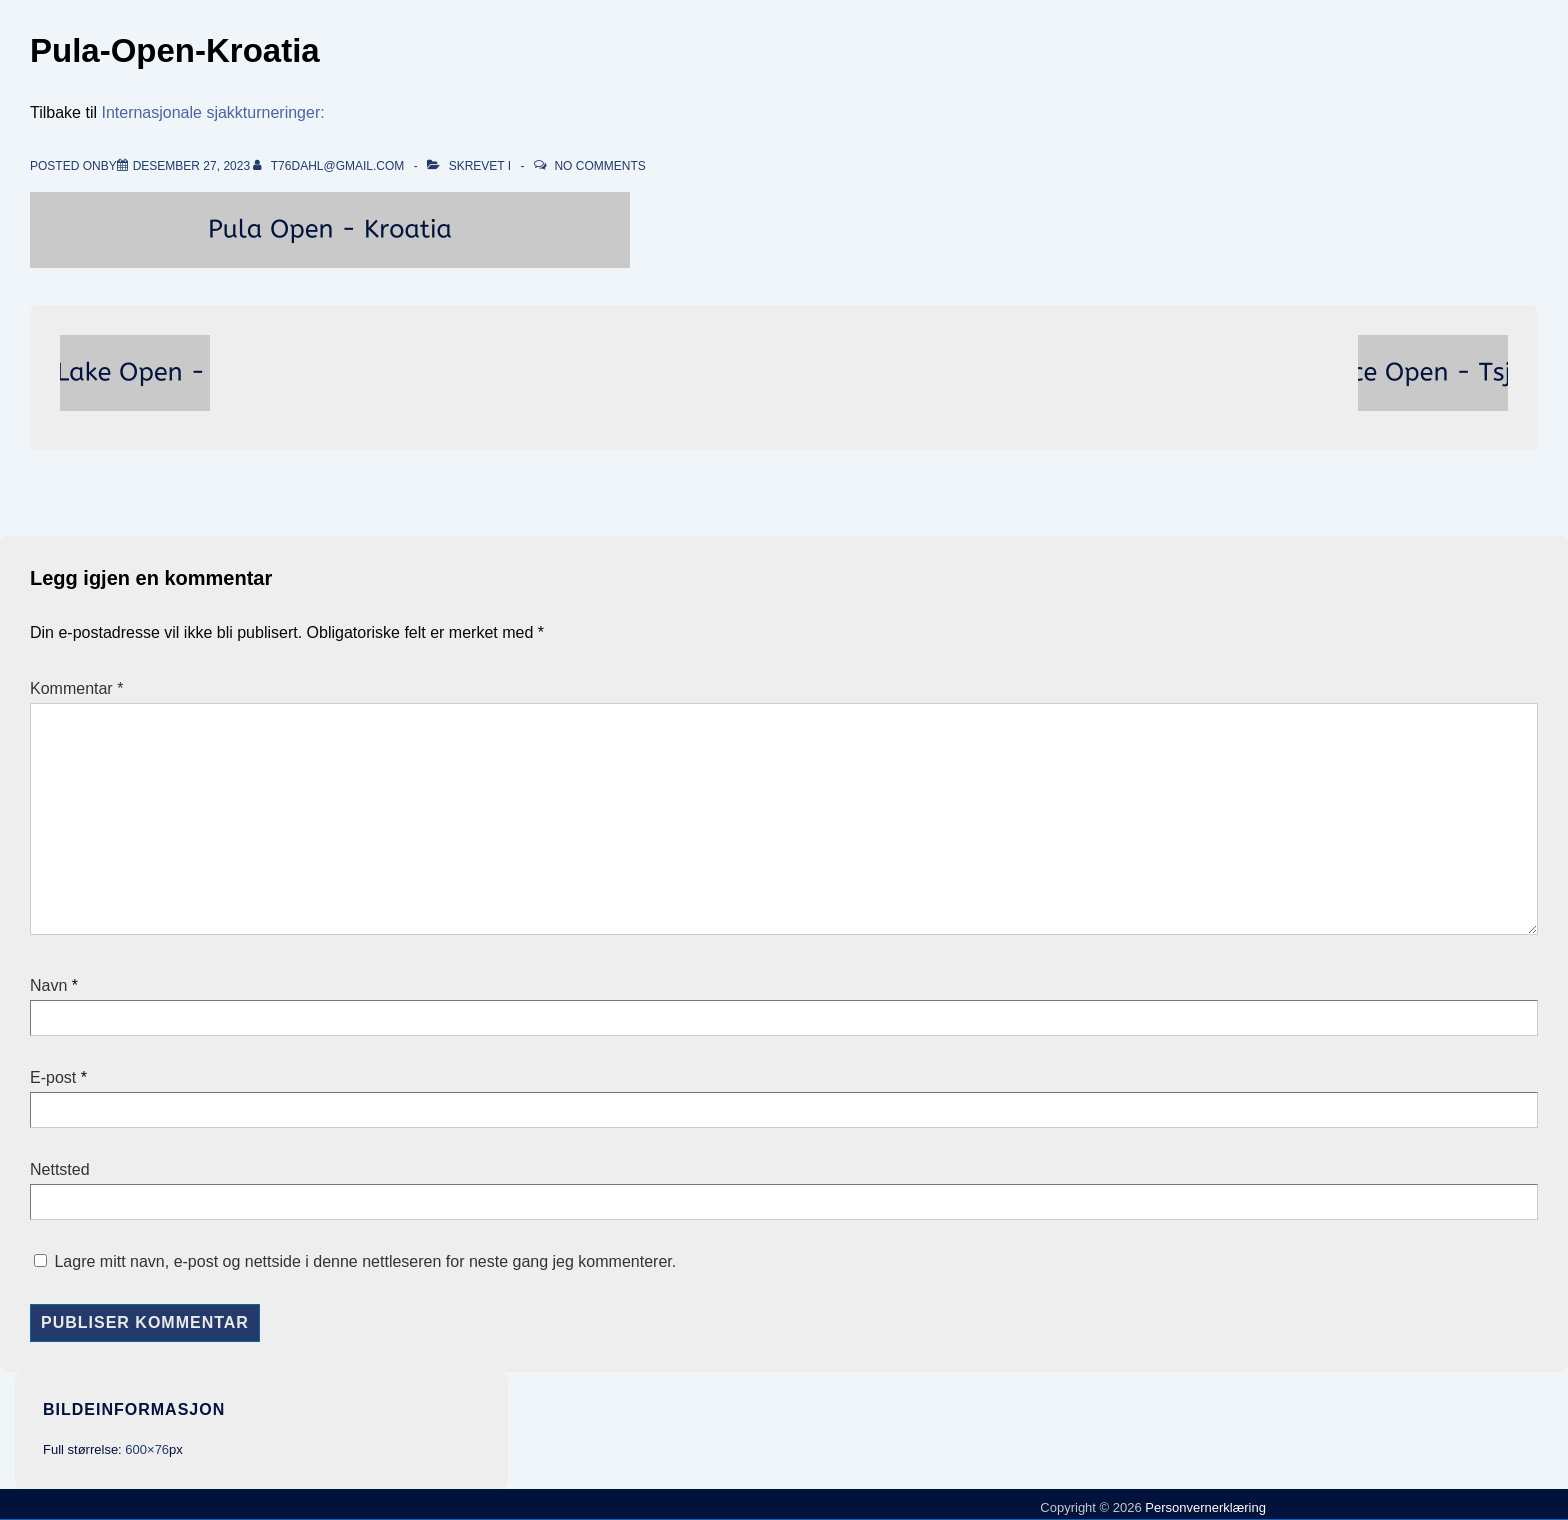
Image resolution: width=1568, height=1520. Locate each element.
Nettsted (60, 1169)
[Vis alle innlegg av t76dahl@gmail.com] (330, 166)
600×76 (147, 1449)
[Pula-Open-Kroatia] (191, 166)
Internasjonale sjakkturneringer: (212, 112)
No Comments (599, 166)
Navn (48, 985)
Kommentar (76, 688)
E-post (53, 1077)
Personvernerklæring (1204, 1507)
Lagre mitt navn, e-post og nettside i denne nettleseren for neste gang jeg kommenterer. (365, 1261)
